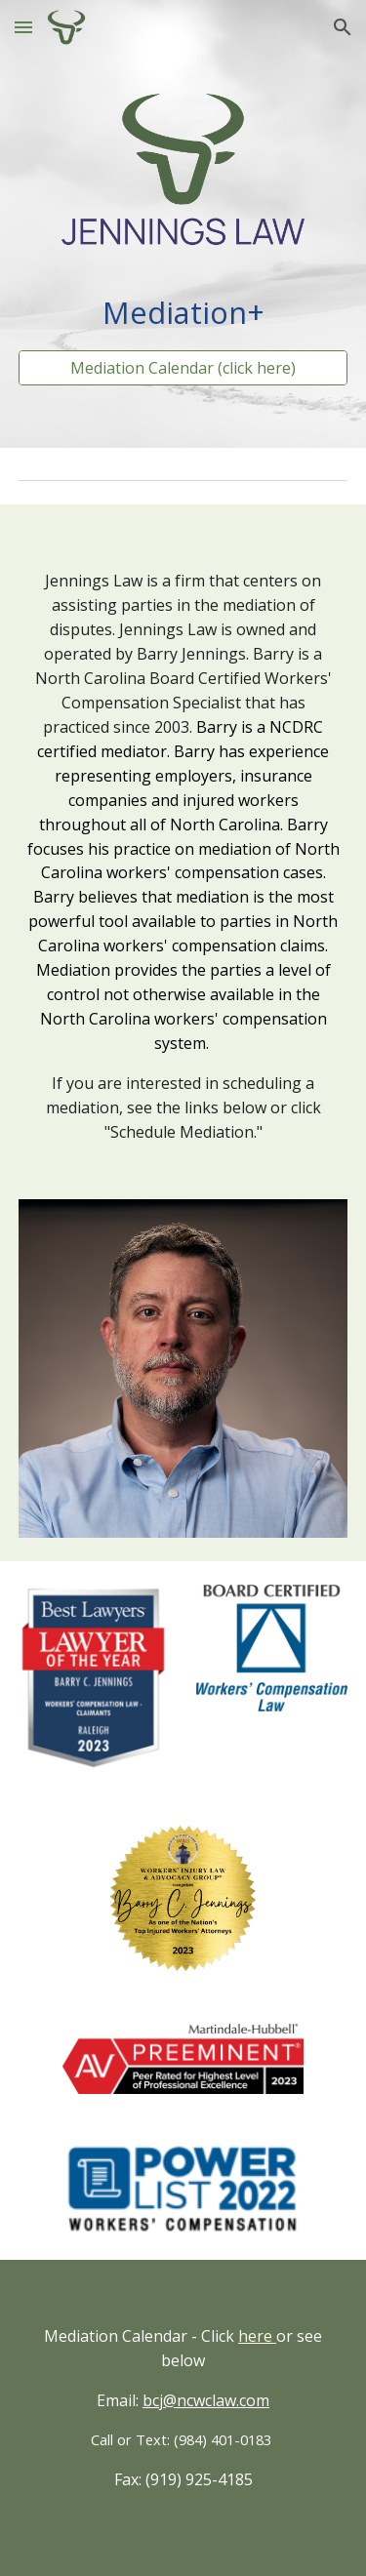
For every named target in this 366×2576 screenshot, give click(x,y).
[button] (23, 27)
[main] (183, 313)
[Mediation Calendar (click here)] (183, 368)
